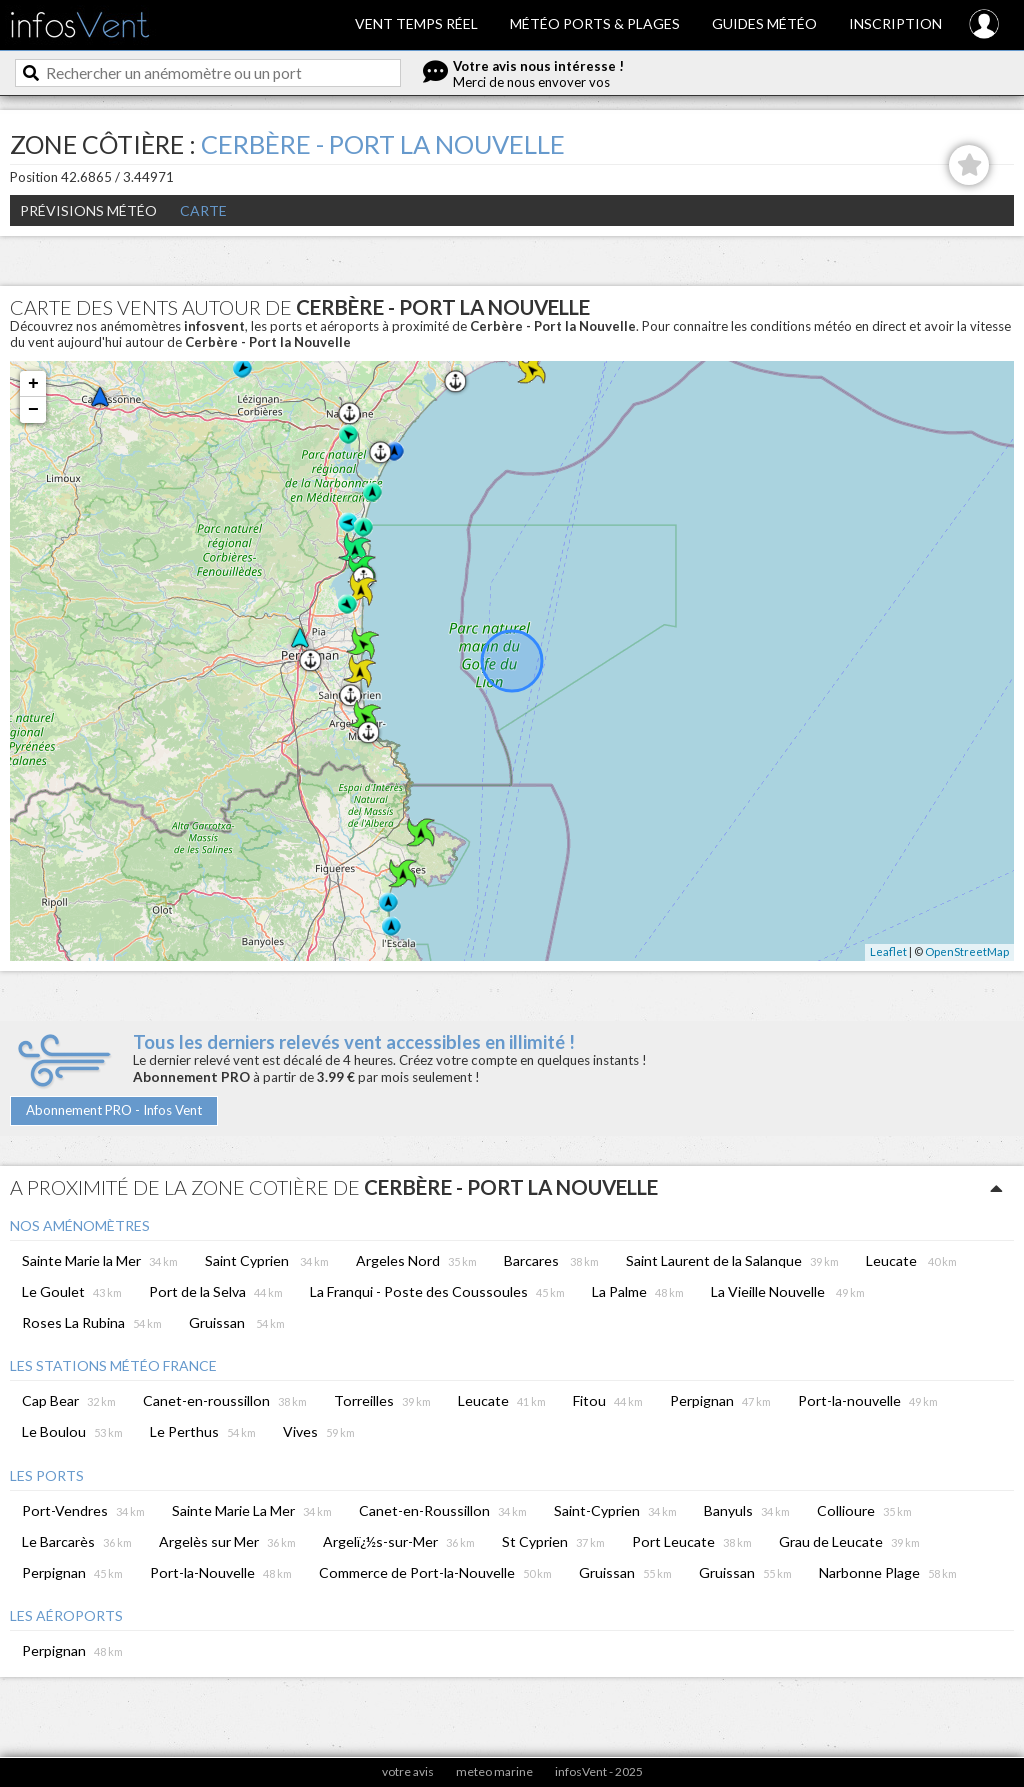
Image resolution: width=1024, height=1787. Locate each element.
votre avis (408, 1771)
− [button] (33, 410)
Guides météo (764, 23)
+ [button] (33, 384)
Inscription (895, 23)
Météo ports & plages (595, 23)
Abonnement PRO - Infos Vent (114, 1110)
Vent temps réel (416, 23)
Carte (203, 210)
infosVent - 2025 (599, 1771)
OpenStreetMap (967, 951)
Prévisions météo (88, 210)
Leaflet (888, 951)
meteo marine (494, 1771)
